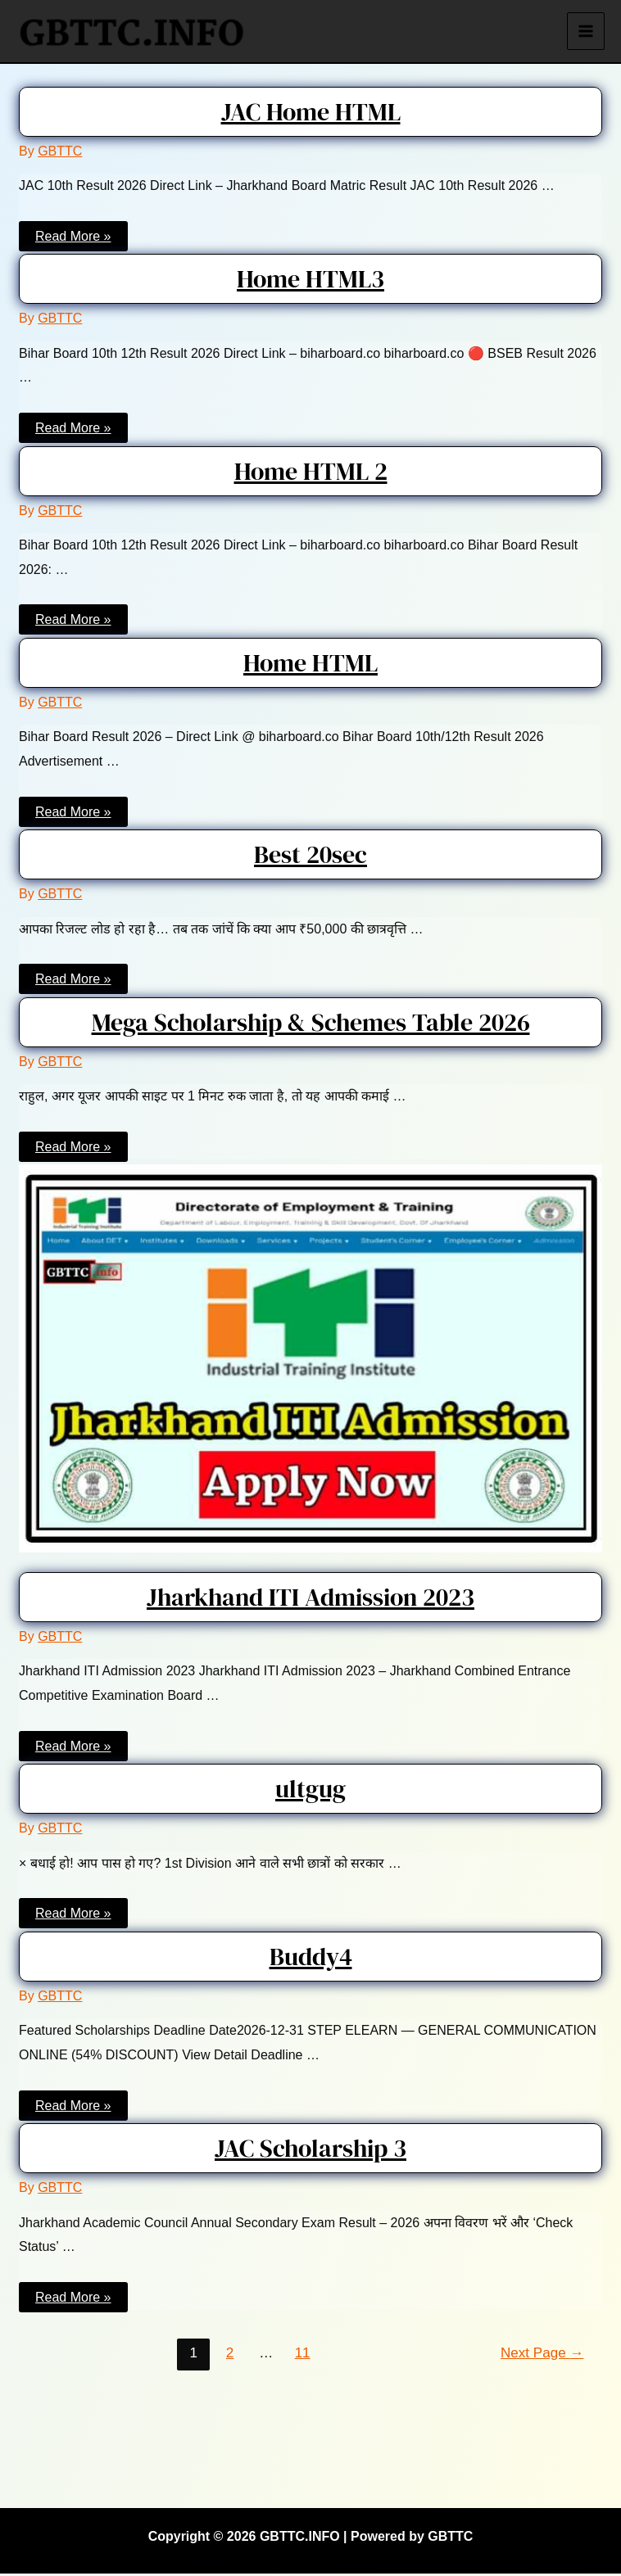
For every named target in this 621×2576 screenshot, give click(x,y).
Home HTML (310, 665)
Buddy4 (311, 1959)
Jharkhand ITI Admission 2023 (310, 1599)
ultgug (310, 1792)
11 (302, 2355)
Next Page (542, 2355)
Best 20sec (310, 857)
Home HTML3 (310, 282)
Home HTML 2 (311, 473)
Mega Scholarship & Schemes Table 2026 (311, 1025)
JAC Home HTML (311, 114)
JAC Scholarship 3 (310, 2151)
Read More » (72, 239)
